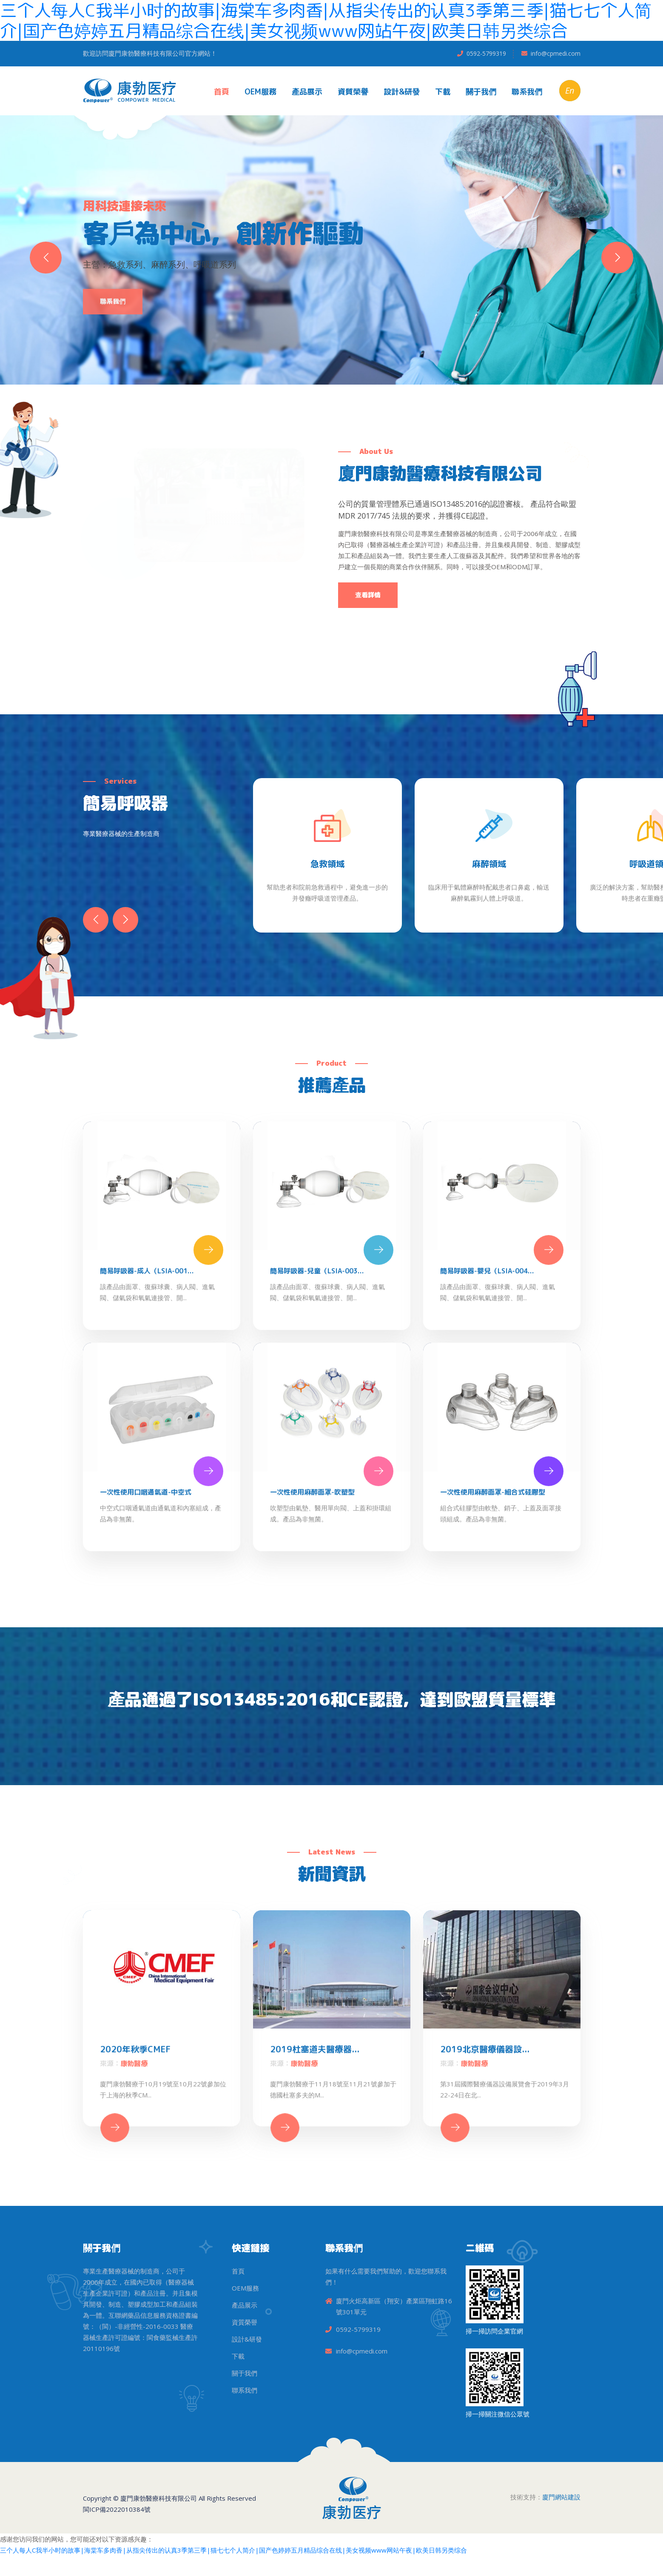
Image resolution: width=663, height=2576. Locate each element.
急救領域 (327, 864)
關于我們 (481, 91)
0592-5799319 (486, 53)
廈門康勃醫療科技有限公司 (158, 2498)
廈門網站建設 (561, 2497)
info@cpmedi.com (555, 53)
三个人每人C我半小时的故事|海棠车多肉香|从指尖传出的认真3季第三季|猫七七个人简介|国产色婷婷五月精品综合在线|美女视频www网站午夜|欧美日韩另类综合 (233, 2550)
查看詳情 (368, 595)
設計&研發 (402, 91)
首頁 (221, 91)
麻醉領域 (489, 864)
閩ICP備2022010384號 (117, 2509)
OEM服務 (260, 91)
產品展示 (307, 91)
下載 (442, 91)
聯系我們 (527, 91)
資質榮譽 (353, 91)
